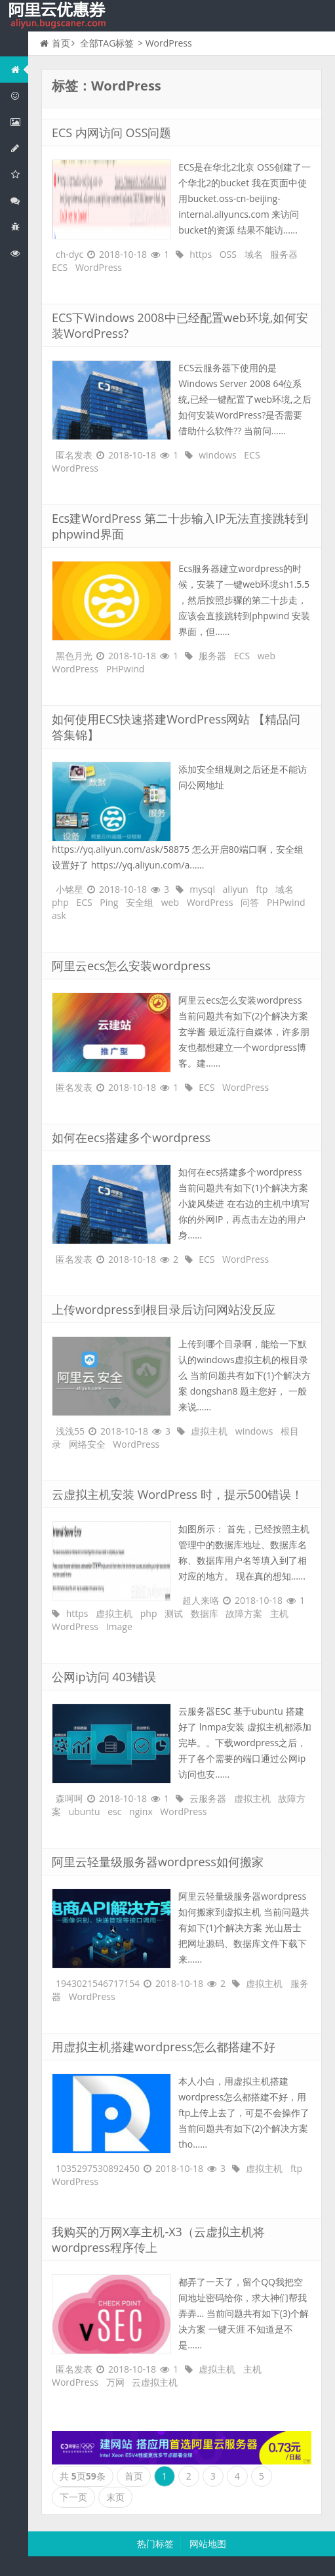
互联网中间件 (19, 226)
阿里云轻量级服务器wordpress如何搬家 (158, 1862)
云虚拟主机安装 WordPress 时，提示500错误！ (178, 1494)
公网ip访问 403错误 (104, 1677)
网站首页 (19, 69)
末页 (115, 2497)
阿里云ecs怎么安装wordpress (131, 965)
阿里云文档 (19, 253)
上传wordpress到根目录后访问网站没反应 (163, 1309)
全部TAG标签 (107, 43)
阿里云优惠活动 (19, 95)
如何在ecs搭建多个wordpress (131, 1137)
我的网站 (59, 15)
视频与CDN (19, 200)
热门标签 (155, 2543)
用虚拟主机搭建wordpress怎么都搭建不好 (163, 2047)
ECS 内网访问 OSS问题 (111, 132)
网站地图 (207, 2543)
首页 (55, 43)
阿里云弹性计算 (19, 121)
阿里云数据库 (19, 148)
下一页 (73, 2497)
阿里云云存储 (19, 174)
